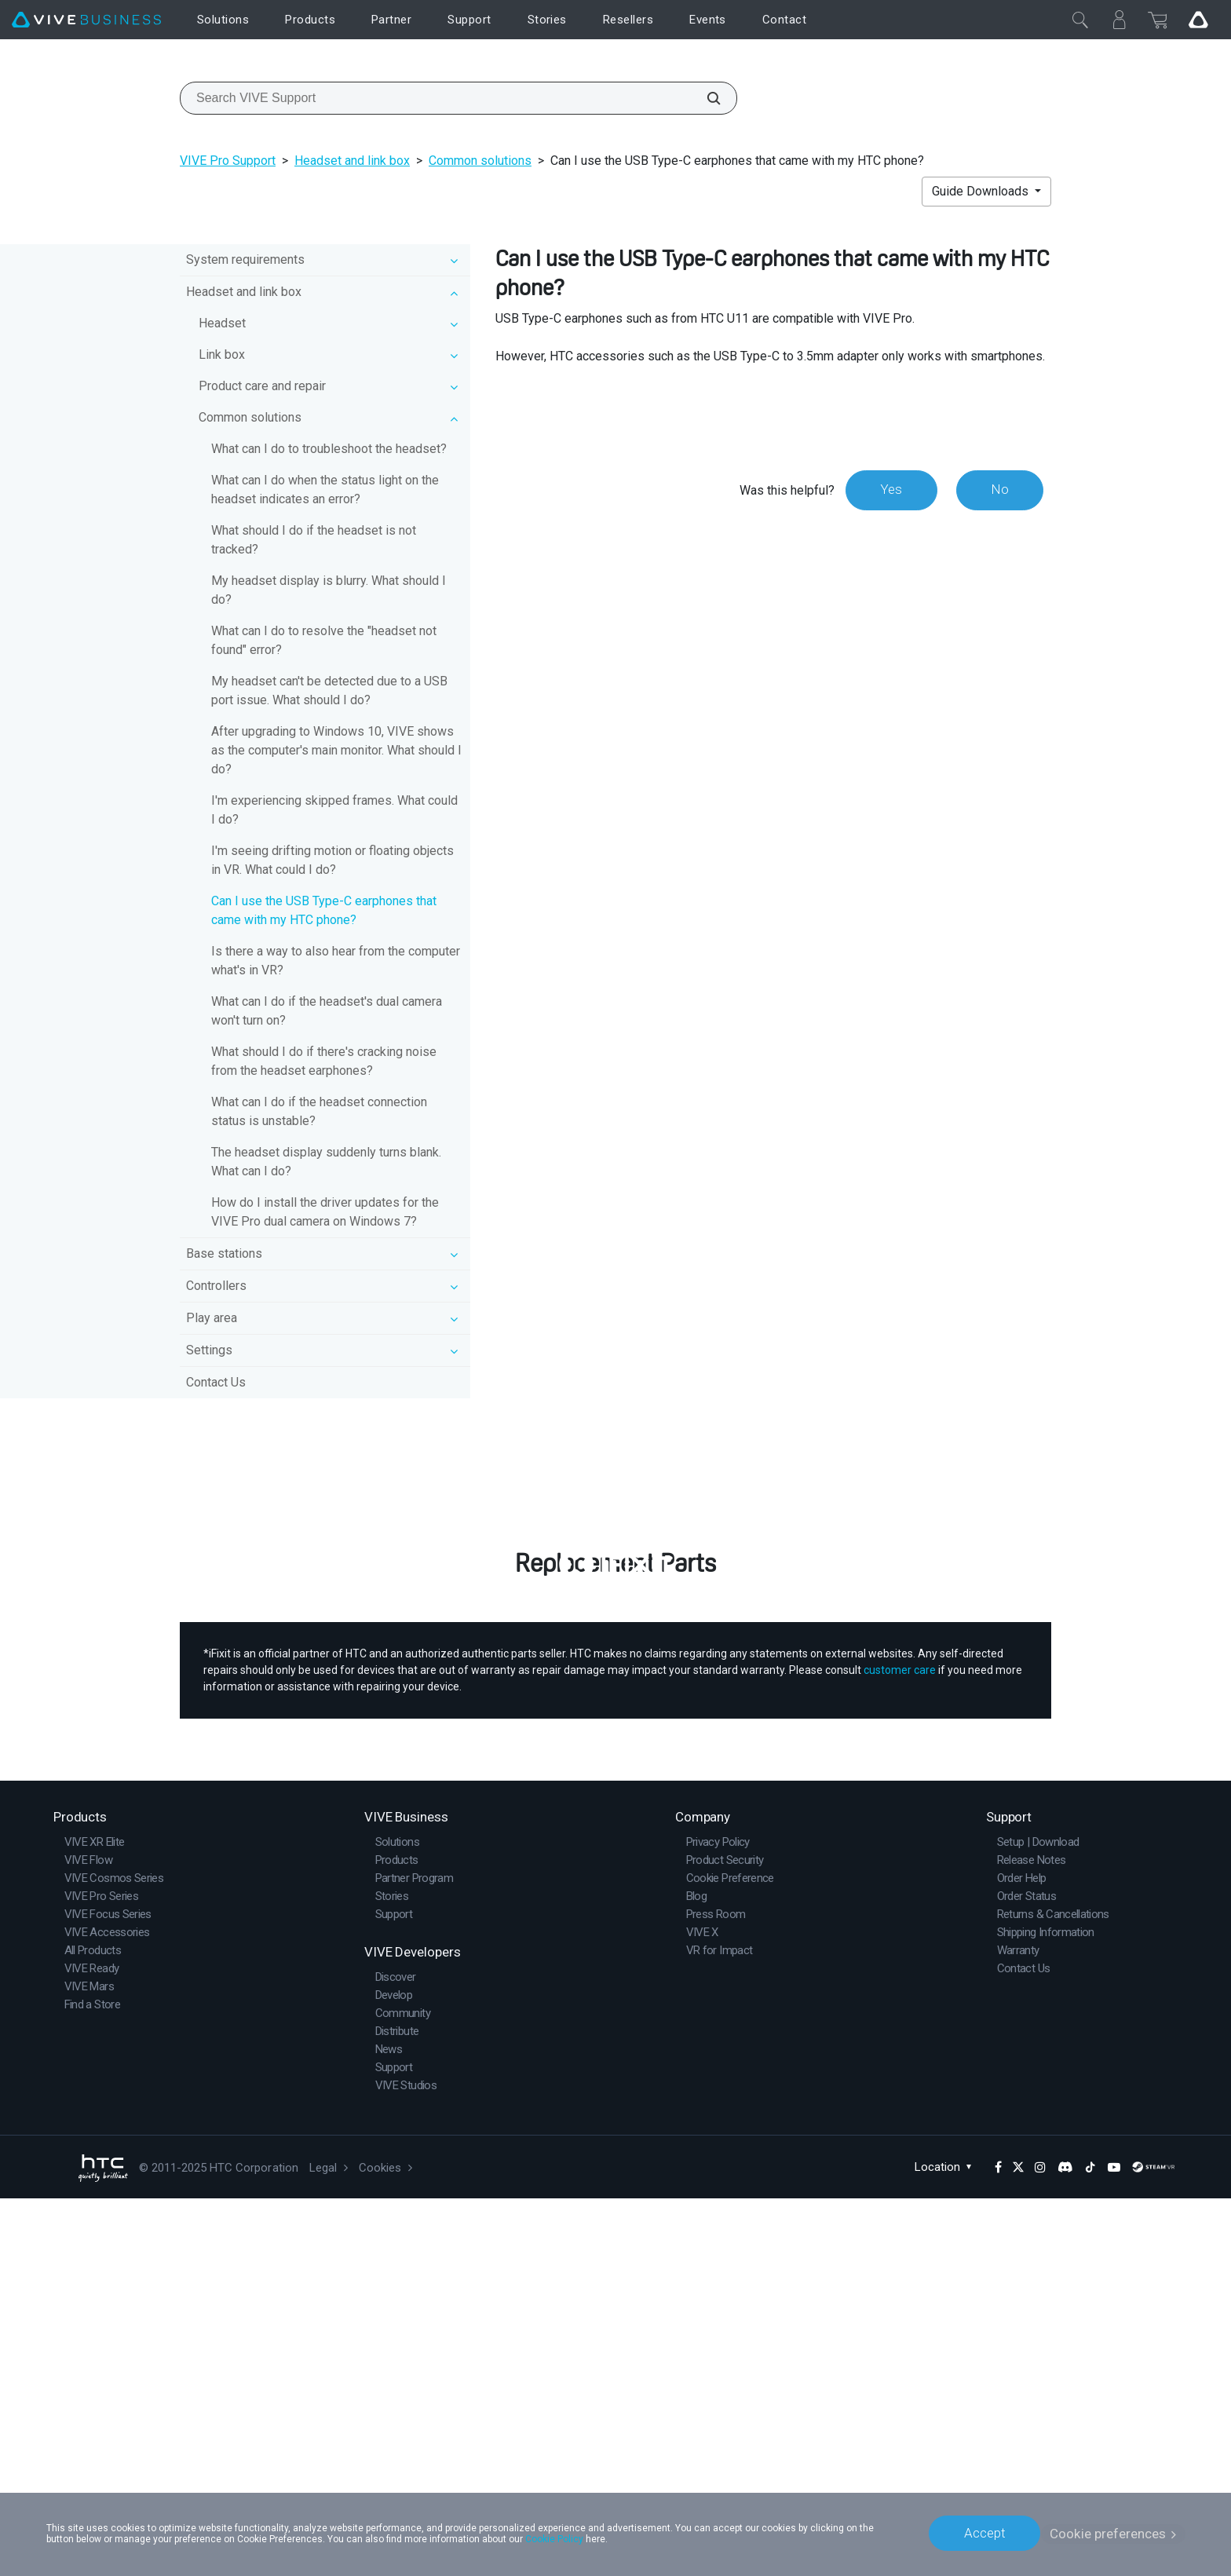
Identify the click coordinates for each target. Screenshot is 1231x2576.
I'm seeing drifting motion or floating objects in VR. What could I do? (332, 860)
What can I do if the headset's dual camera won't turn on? (326, 1011)
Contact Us (216, 1382)
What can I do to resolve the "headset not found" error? (324, 640)
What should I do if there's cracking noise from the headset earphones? (324, 1061)
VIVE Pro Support (228, 160)
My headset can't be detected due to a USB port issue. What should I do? (329, 690)
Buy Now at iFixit (616, 1874)
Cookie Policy (554, 2538)
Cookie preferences (1108, 2533)
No (999, 490)
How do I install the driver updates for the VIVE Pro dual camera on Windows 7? (325, 1212)
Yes (889, 490)
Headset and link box (352, 160)
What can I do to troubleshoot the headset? (329, 448)
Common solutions (480, 160)
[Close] (1080, 19)
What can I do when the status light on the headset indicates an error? (325, 489)
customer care (900, 2048)
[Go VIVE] (1198, 19)
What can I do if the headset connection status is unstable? (319, 1111)
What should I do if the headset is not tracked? (313, 540)
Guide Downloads (982, 191)
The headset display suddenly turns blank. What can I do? (326, 1161)
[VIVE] (86, 20)
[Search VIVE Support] (705, 98)
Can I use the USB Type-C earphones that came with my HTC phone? (324, 910)
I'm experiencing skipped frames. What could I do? (334, 810)
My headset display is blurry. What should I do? (328, 590)
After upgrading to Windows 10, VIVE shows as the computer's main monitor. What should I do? (336, 750)
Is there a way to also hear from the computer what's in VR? (335, 960)
